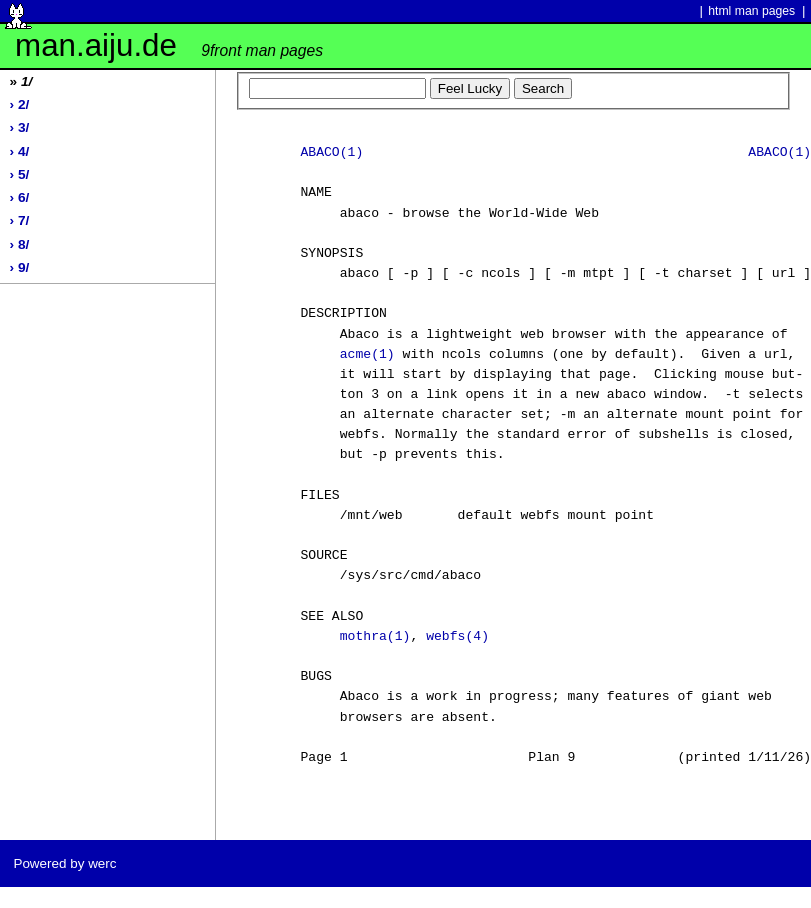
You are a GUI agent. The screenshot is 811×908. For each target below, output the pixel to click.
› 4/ (20, 151)
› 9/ (20, 267)
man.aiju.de (169, 45)
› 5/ (20, 174)
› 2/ (20, 104)
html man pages (751, 11)
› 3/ (20, 127)
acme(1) (367, 355)
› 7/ (20, 220)
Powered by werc (64, 863)
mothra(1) (375, 637)
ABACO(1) (331, 153)
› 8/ (20, 244)
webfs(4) (457, 637)
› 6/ (20, 197)
